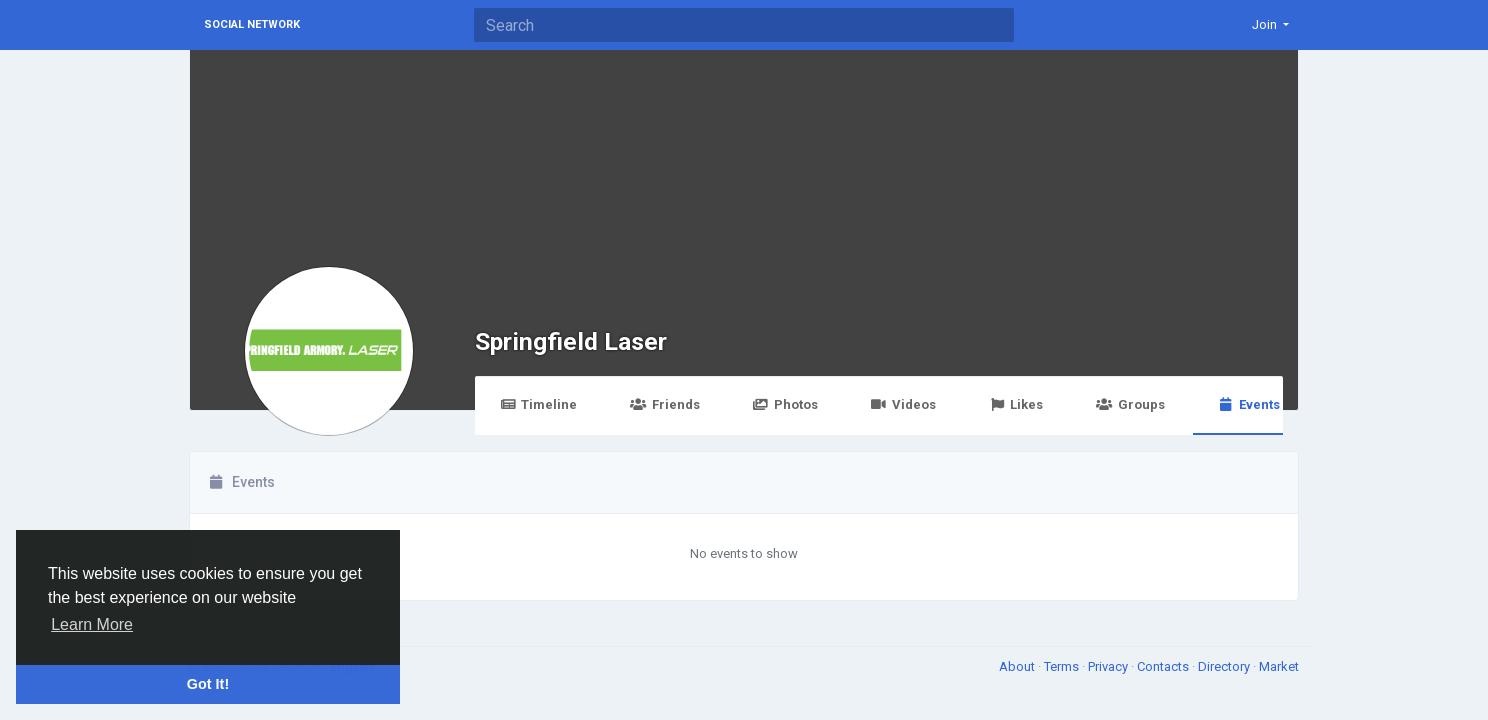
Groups (1130, 404)
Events (1249, 404)
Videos (903, 404)
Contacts (1164, 666)
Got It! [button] (208, 684)
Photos (785, 404)
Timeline (538, 404)
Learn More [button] (92, 624)
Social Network (252, 24)
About (1018, 666)
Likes (1016, 404)
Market (1279, 666)
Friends (664, 404)
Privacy (1109, 666)
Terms (1063, 666)
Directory (1225, 666)
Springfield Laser (571, 341)
